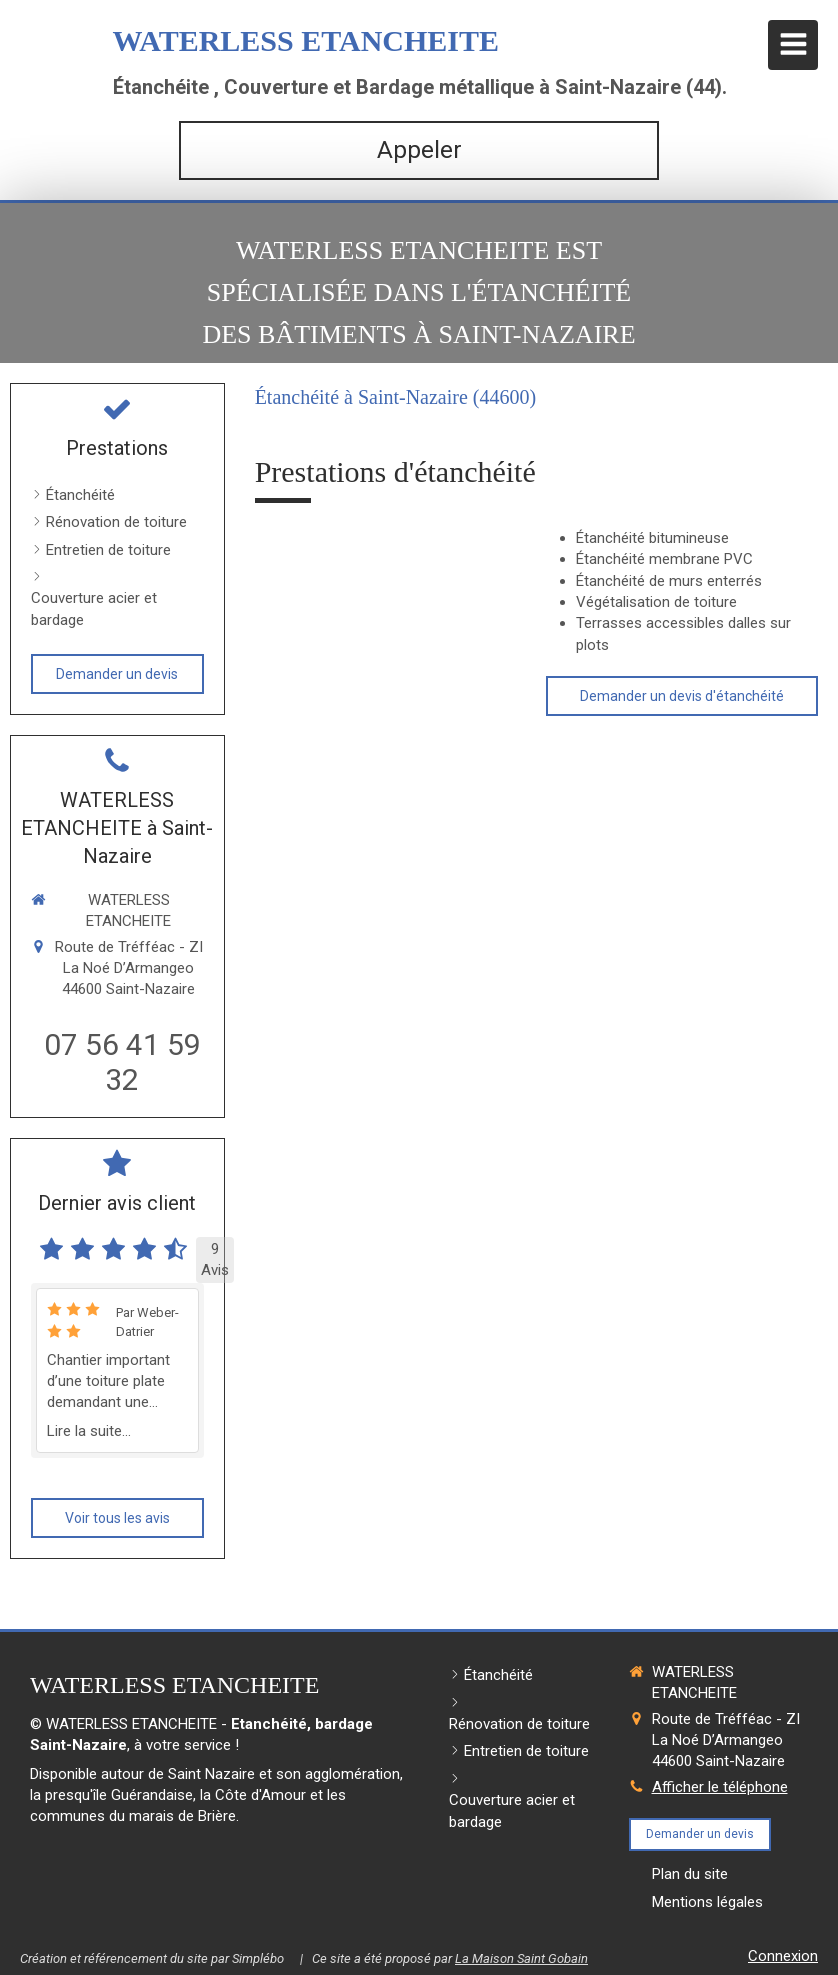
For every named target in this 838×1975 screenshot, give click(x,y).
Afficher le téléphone (720, 1787)
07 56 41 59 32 (122, 1062)
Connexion (783, 1956)
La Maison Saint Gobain (521, 1958)
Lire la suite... (89, 1431)
